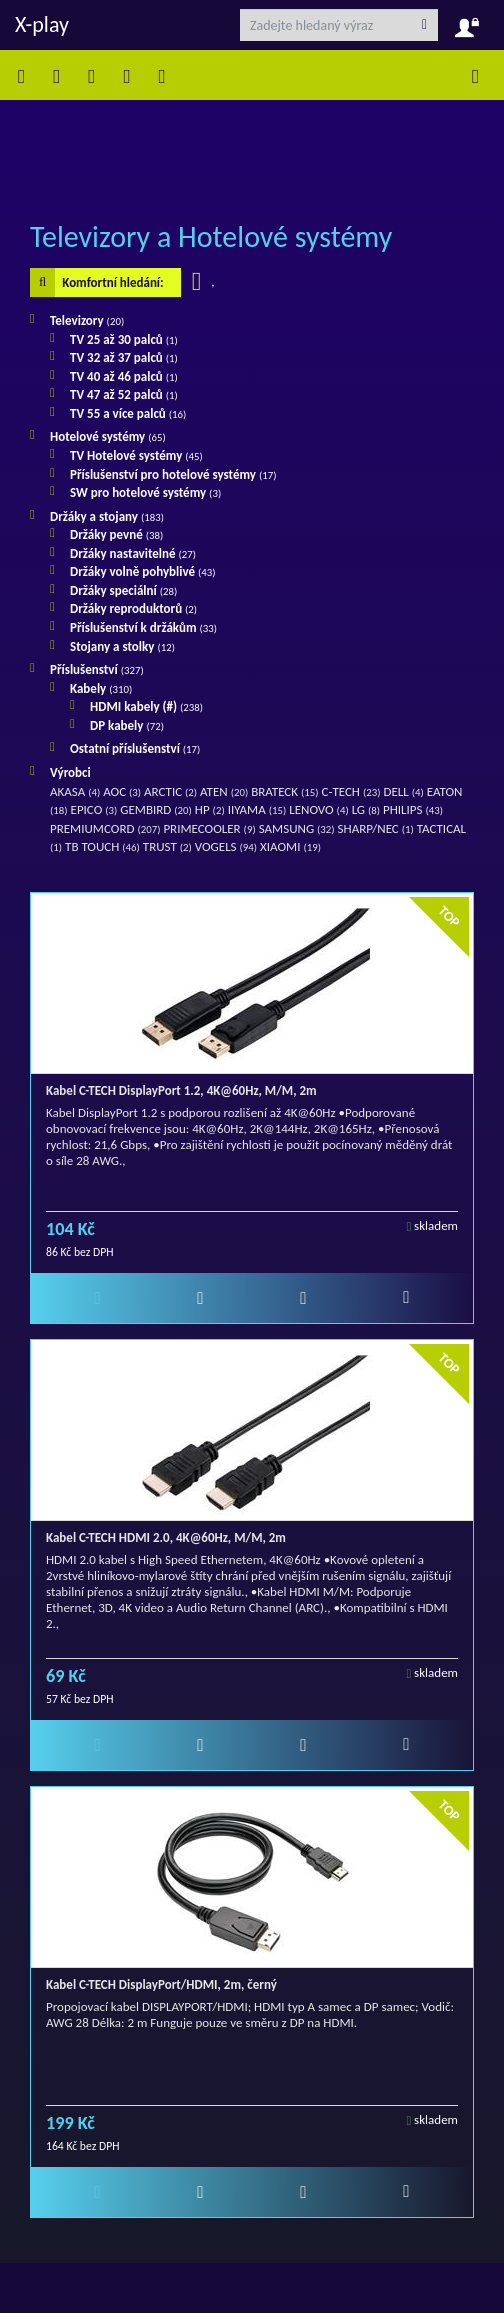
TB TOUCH (102, 846)
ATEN (224, 791)
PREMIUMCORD (105, 828)
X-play (42, 24)
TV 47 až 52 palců (124, 394)
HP (210, 809)
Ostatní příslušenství (135, 748)
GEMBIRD (156, 809)
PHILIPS (413, 809)
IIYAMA (257, 809)
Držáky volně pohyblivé (143, 571)
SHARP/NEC (376, 828)
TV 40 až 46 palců (124, 376)
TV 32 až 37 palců (124, 357)
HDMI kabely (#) (146, 706)
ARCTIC (170, 791)
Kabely (101, 688)
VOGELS (226, 846)
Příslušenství (97, 669)
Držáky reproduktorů (133, 608)
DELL (403, 791)
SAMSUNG (297, 828)
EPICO (94, 809)
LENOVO (319, 809)
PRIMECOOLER (209, 828)
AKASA (75, 791)
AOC (122, 791)
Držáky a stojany (107, 516)
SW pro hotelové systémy (145, 492)
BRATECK (284, 791)
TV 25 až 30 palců (124, 339)
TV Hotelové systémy (136, 455)
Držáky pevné (116, 534)
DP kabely (127, 725)
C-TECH (350, 791)
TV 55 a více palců (128, 413)
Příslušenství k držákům (143, 627)
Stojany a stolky (122, 646)
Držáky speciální (123, 590)
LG (366, 809)
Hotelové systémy (108, 436)
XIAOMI (290, 846)
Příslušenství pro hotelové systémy (173, 474)
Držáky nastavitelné (133, 553)
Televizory (87, 320)
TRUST (167, 846)
